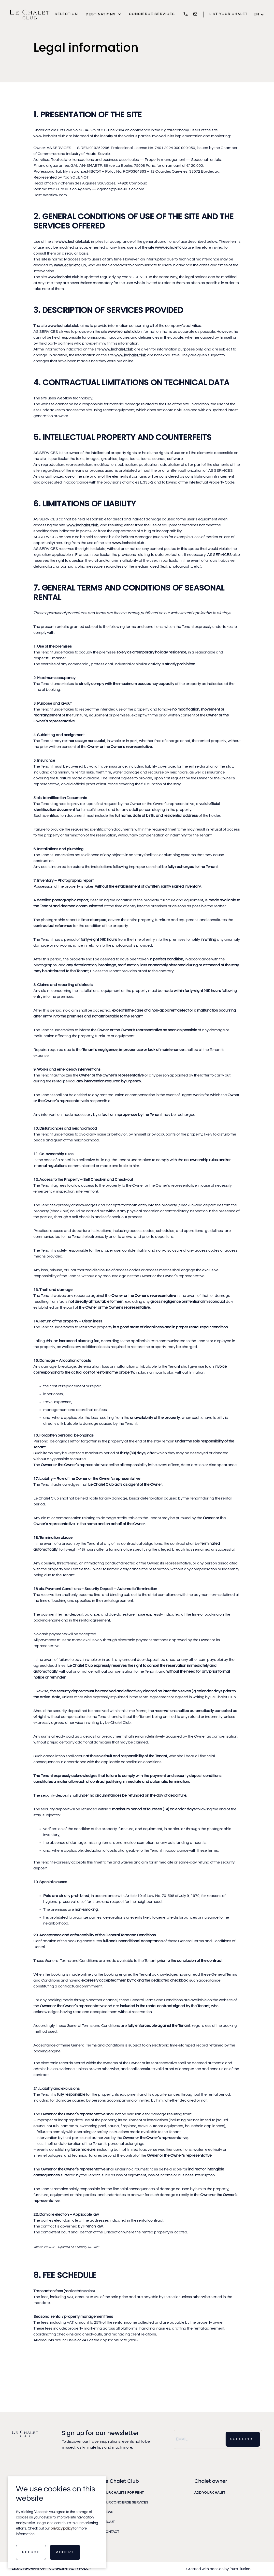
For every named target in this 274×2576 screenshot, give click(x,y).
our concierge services (125, 2502)
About (109, 2522)
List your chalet (228, 14)
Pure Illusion (240, 2569)
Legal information (28, 2568)
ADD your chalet (209, 2492)
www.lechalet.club (74, 241)
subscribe (243, 2439)
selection (66, 14)
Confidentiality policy (70, 2568)
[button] (31, 2552)
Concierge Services (152, 14)
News (108, 2512)
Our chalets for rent (123, 2492)
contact (111, 2531)
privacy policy (61, 2528)
